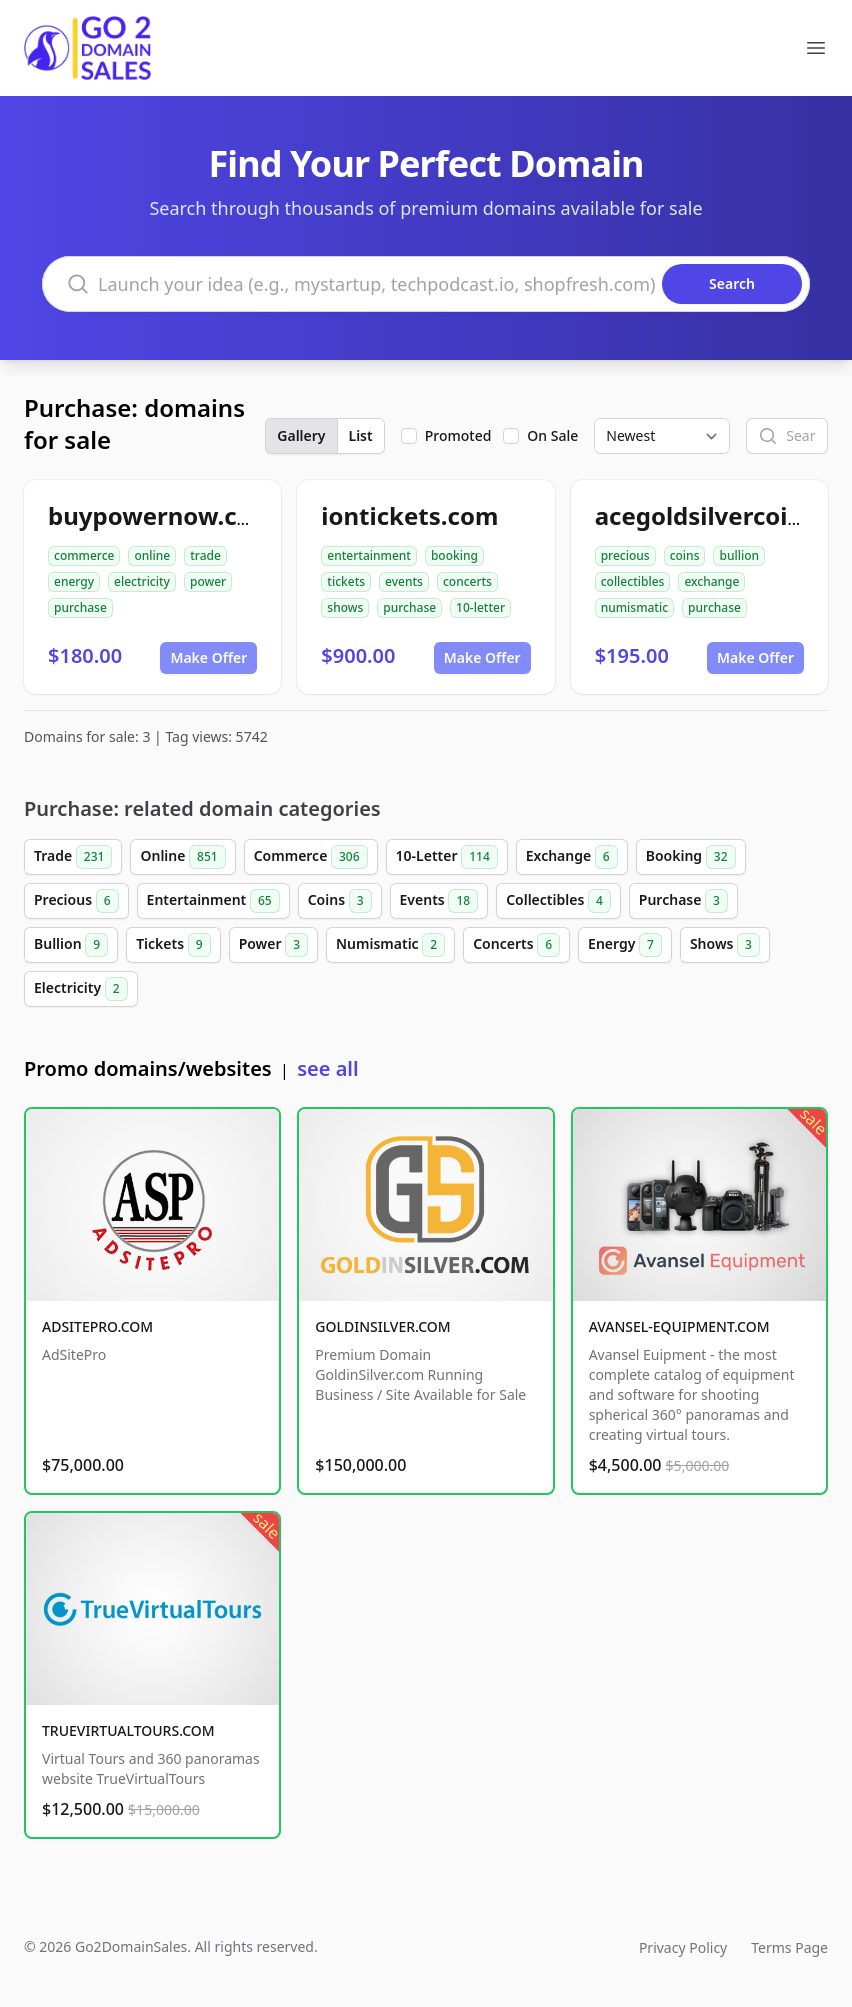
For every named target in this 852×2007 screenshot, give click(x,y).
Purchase (683, 901)
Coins (340, 901)
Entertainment (213, 901)
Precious (76, 901)
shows (345, 607)
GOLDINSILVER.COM (382, 1326)
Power (273, 945)
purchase (80, 607)
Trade (73, 857)
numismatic (634, 607)
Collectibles (558, 901)
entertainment (369, 555)
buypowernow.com (161, 515)
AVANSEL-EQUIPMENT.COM (679, 1326)
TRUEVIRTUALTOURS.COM (128, 1730)
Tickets (173, 945)
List (361, 435)
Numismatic (390, 945)
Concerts (516, 945)
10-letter (480, 607)
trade (205, 555)
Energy (625, 945)
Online (182, 857)
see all (327, 1068)
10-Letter (447, 857)
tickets (346, 581)
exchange (711, 581)
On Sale (552, 435)
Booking (691, 857)
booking (454, 555)
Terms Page (789, 1947)
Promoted (458, 435)
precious (625, 555)
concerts (467, 581)
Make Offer (208, 657)
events (404, 581)
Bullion (71, 945)
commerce (84, 555)
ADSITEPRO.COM (97, 1326)
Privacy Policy (683, 1947)
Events (439, 901)
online (152, 555)
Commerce (311, 857)
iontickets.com (409, 515)
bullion (739, 555)
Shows (725, 945)
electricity (142, 581)
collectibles (633, 581)
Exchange (572, 857)
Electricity (81, 989)
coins (685, 555)
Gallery (301, 435)
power (208, 581)
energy (74, 581)
